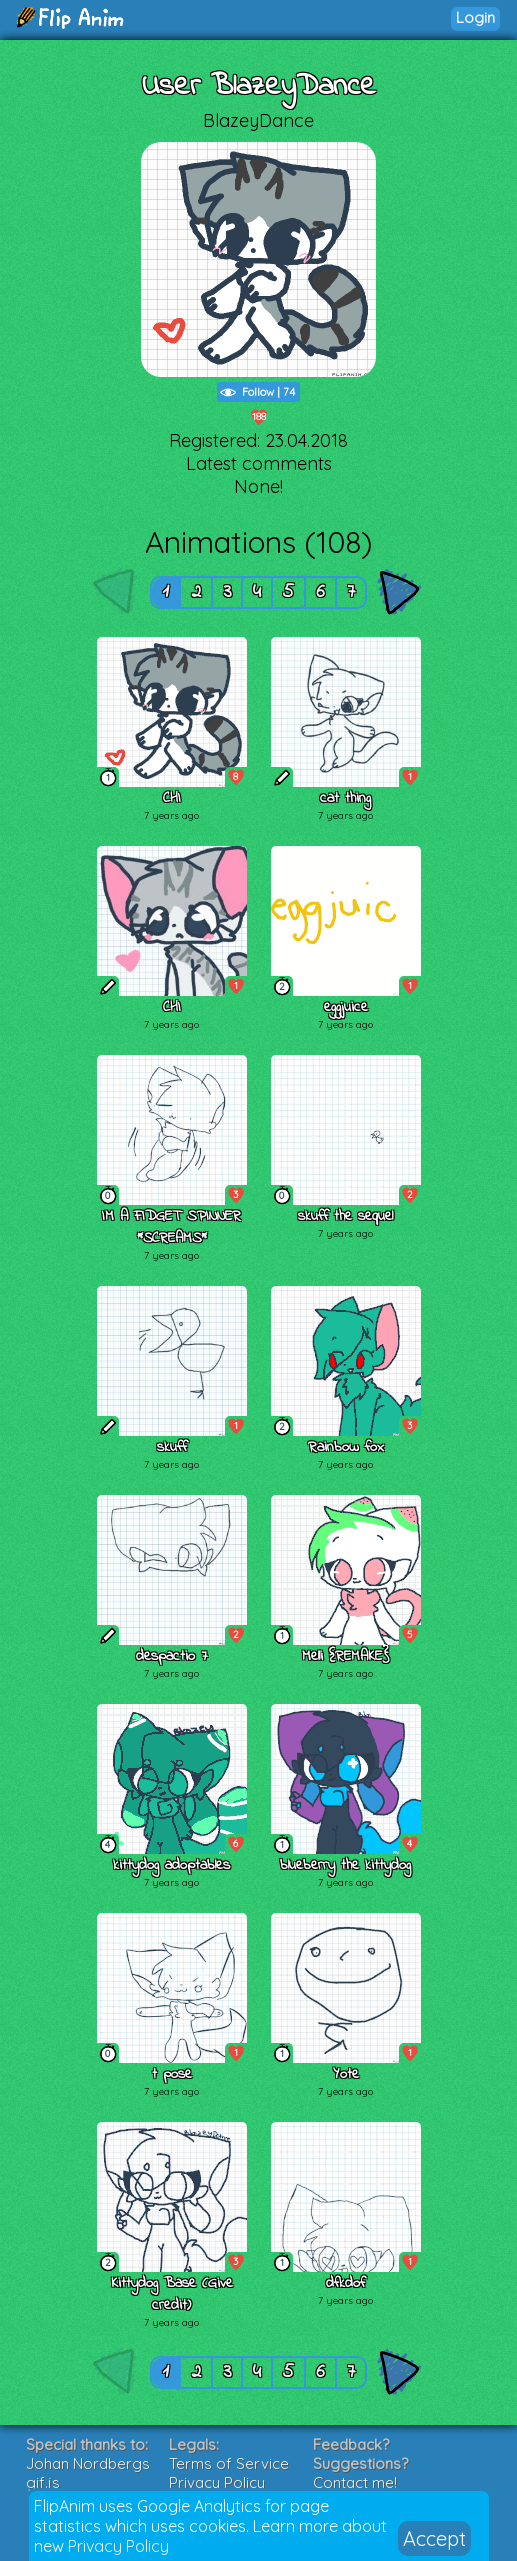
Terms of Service (229, 2463)
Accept (434, 2538)
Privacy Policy (118, 2546)
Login (475, 17)
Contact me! (355, 2482)
